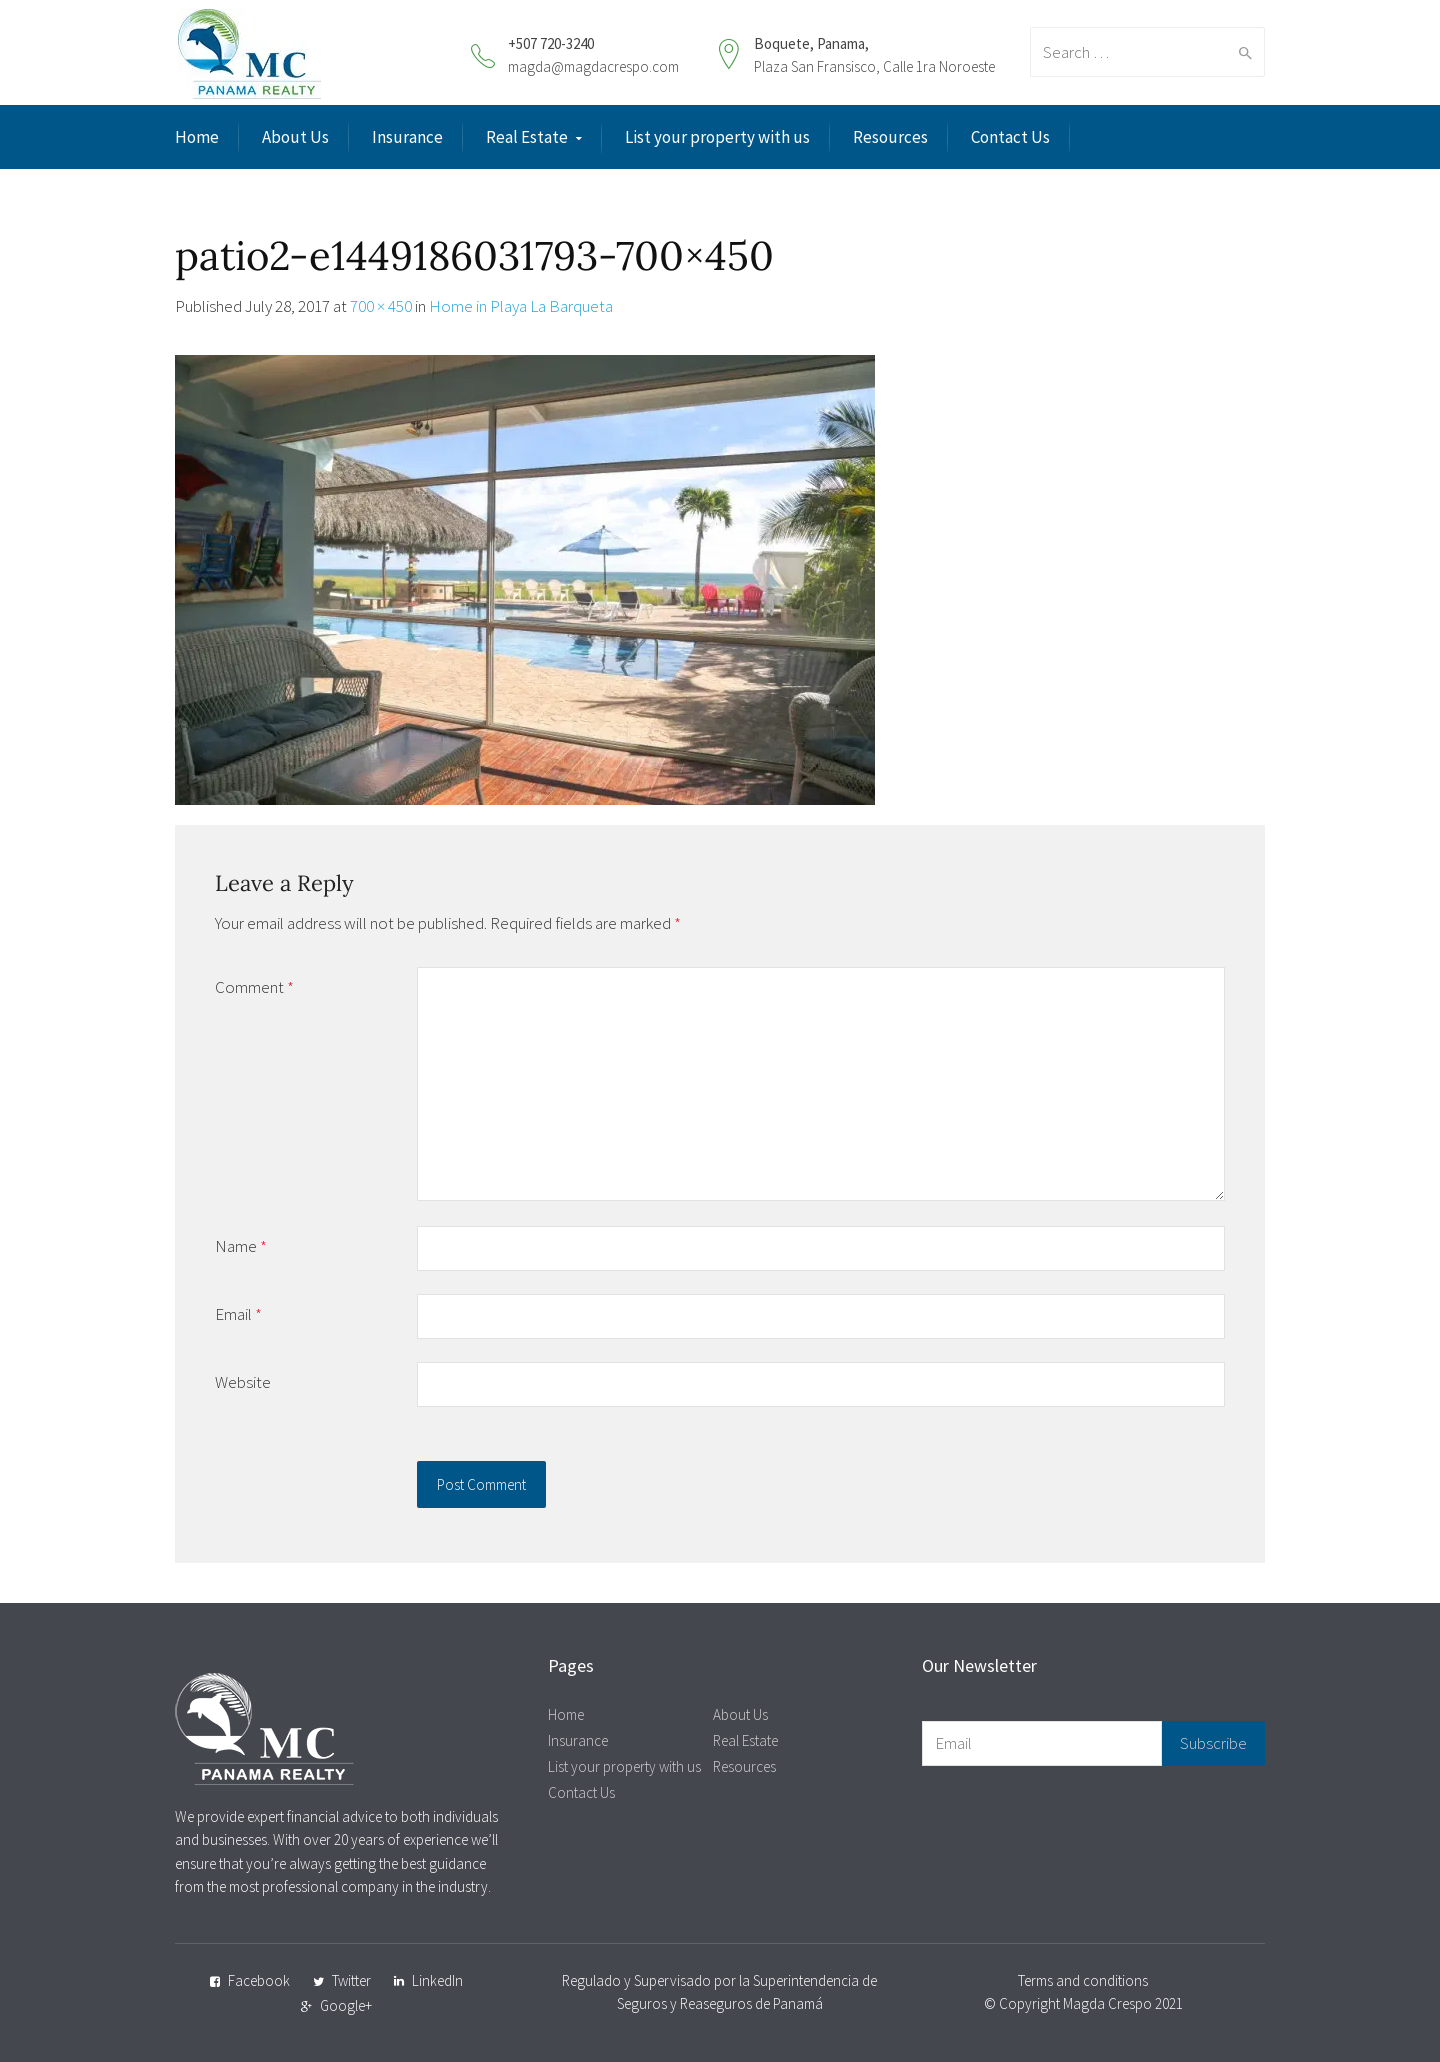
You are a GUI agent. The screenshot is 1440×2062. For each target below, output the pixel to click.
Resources (890, 137)
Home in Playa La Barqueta (521, 306)
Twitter (351, 1980)
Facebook (259, 1980)
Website (243, 1382)
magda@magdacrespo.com (593, 66)
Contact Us (1010, 137)
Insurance (407, 137)
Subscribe (1213, 1743)
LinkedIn (437, 1980)
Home (197, 137)
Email (238, 1314)
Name (241, 1246)
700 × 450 (381, 306)
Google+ (346, 2005)
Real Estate (527, 137)
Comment (254, 987)
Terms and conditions (1083, 1980)
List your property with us (717, 137)
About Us (295, 137)
